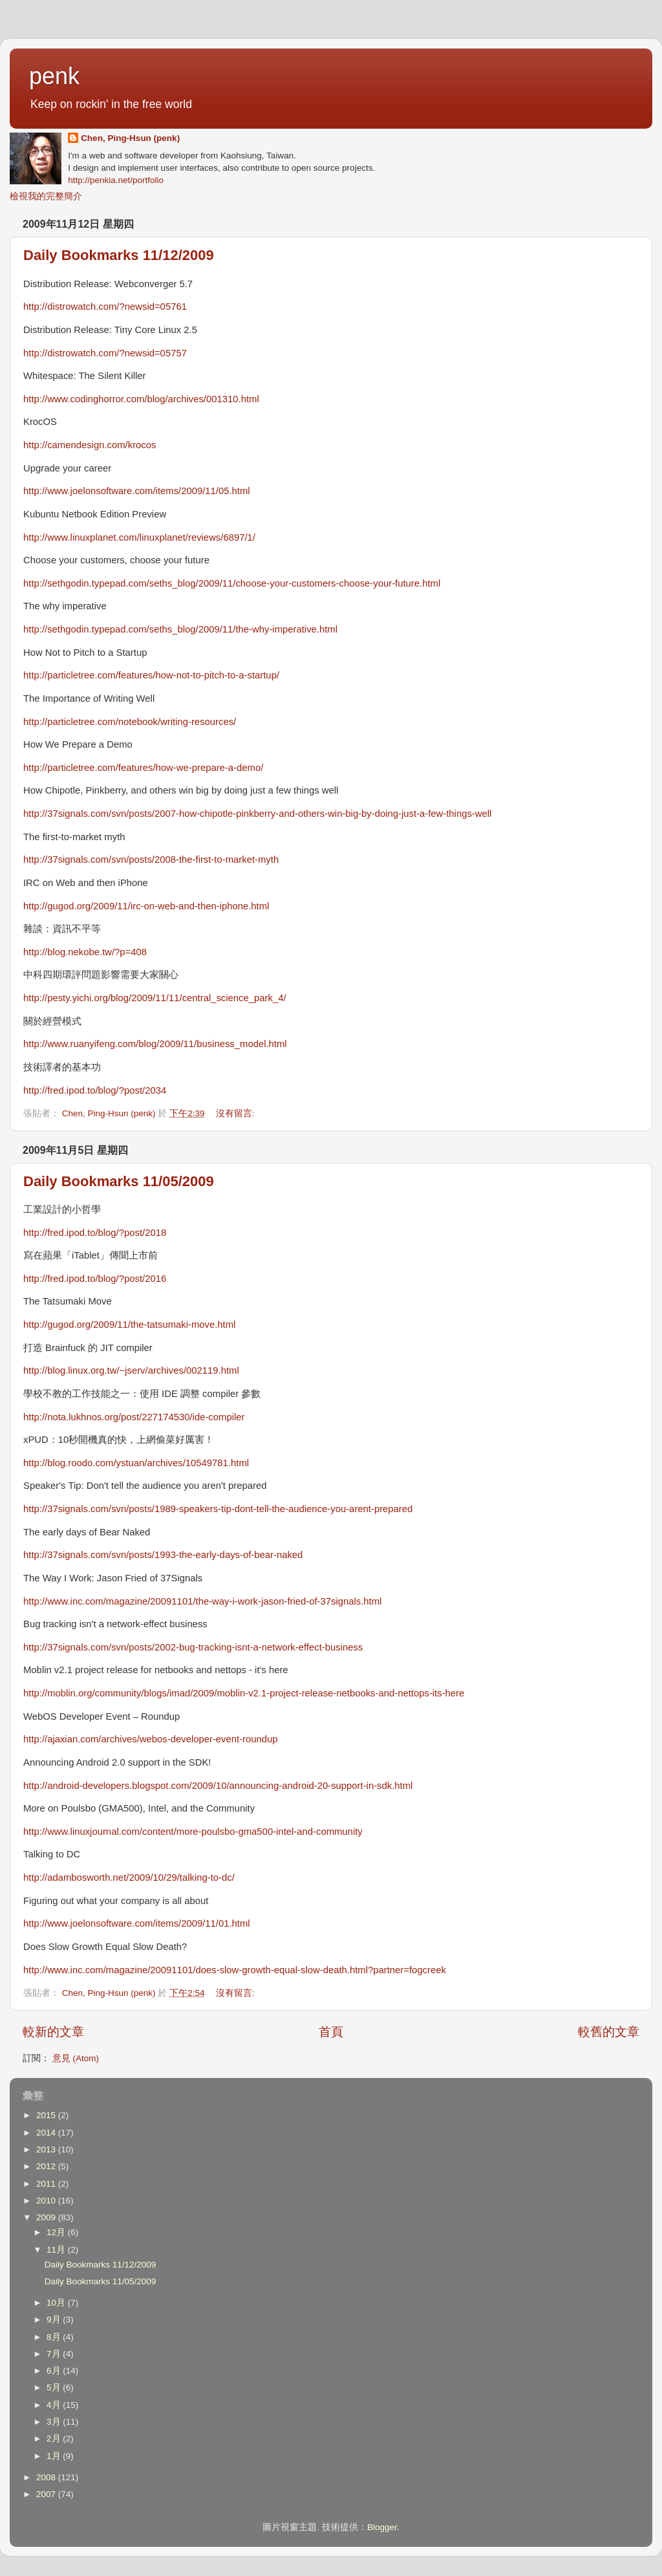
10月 (57, 2303)
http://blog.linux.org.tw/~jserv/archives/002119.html (131, 1370)
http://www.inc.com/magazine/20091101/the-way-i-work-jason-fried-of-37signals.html (202, 1601)
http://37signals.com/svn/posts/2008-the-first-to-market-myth (151, 859)
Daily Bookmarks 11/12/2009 (118, 255)
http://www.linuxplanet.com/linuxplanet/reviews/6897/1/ (139, 537)
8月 (55, 2337)
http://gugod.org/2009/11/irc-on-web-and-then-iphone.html (146, 906)
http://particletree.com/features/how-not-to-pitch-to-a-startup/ (151, 675)
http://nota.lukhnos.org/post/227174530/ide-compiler (133, 1417)
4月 (55, 2405)
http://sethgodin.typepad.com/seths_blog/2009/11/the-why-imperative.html (180, 629)
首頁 (331, 2032)
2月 (55, 2438)
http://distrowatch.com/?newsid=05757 (105, 353)
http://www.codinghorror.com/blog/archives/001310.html (141, 399)
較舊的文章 (608, 2032)
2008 (47, 2477)
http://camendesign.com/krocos (89, 445)
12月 (57, 2232)
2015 (47, 2115)
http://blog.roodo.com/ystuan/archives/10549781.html (136, 1463)
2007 (47, 2494)
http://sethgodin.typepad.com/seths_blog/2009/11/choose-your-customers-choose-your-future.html (231, 583)
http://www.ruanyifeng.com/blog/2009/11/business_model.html (155, 1044)
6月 (55, 2371)
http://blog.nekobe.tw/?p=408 (85, 952)
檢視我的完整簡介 (46, 196)
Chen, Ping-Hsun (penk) (130, 138)
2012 (47, 2166)
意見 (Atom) (75, 2058)
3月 (55, 2422)
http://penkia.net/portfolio (116, 180)
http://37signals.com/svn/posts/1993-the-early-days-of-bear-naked (163, 1555)
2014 (47, 2133)
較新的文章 (53, 2032)
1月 (55, 2456)
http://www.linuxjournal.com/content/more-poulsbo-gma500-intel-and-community (193, 1831)
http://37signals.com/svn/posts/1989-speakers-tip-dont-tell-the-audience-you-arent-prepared (217, 1509)
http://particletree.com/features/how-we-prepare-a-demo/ (143, 768)
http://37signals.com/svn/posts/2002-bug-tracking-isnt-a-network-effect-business (193, 1647)
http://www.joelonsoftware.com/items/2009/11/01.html (136, 1923)
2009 (47, 2217)
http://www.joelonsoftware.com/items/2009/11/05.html (136, 491)
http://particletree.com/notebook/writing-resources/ (129, 722)
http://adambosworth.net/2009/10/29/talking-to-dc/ (129, 1877)
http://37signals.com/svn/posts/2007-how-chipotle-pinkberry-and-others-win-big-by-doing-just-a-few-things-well (257, 813)
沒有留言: (236, 1113)
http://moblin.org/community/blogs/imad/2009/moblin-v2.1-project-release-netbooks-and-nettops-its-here (243, 1693)
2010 (47, 2200)
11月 (57, 2250)
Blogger (382, 2527)
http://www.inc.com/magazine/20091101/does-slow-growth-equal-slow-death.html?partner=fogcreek (234, 1970)
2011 (47, 2184)
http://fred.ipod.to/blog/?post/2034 (94, 1090)
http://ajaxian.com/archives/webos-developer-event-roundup (150, 1739)
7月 (55, 2354)
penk (54, 76)
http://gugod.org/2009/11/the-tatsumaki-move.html (129, 1324)
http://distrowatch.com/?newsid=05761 (105, 306)
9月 (55, 2319)
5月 (55, 2387)
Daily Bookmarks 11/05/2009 (118, 1181)
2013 (47, 2149)
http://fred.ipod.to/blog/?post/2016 (94, 1278)
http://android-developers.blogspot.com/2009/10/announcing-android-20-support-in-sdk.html (217, 1785)
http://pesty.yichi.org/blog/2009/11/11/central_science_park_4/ (154, 998)
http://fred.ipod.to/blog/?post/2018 (94, 1233)
